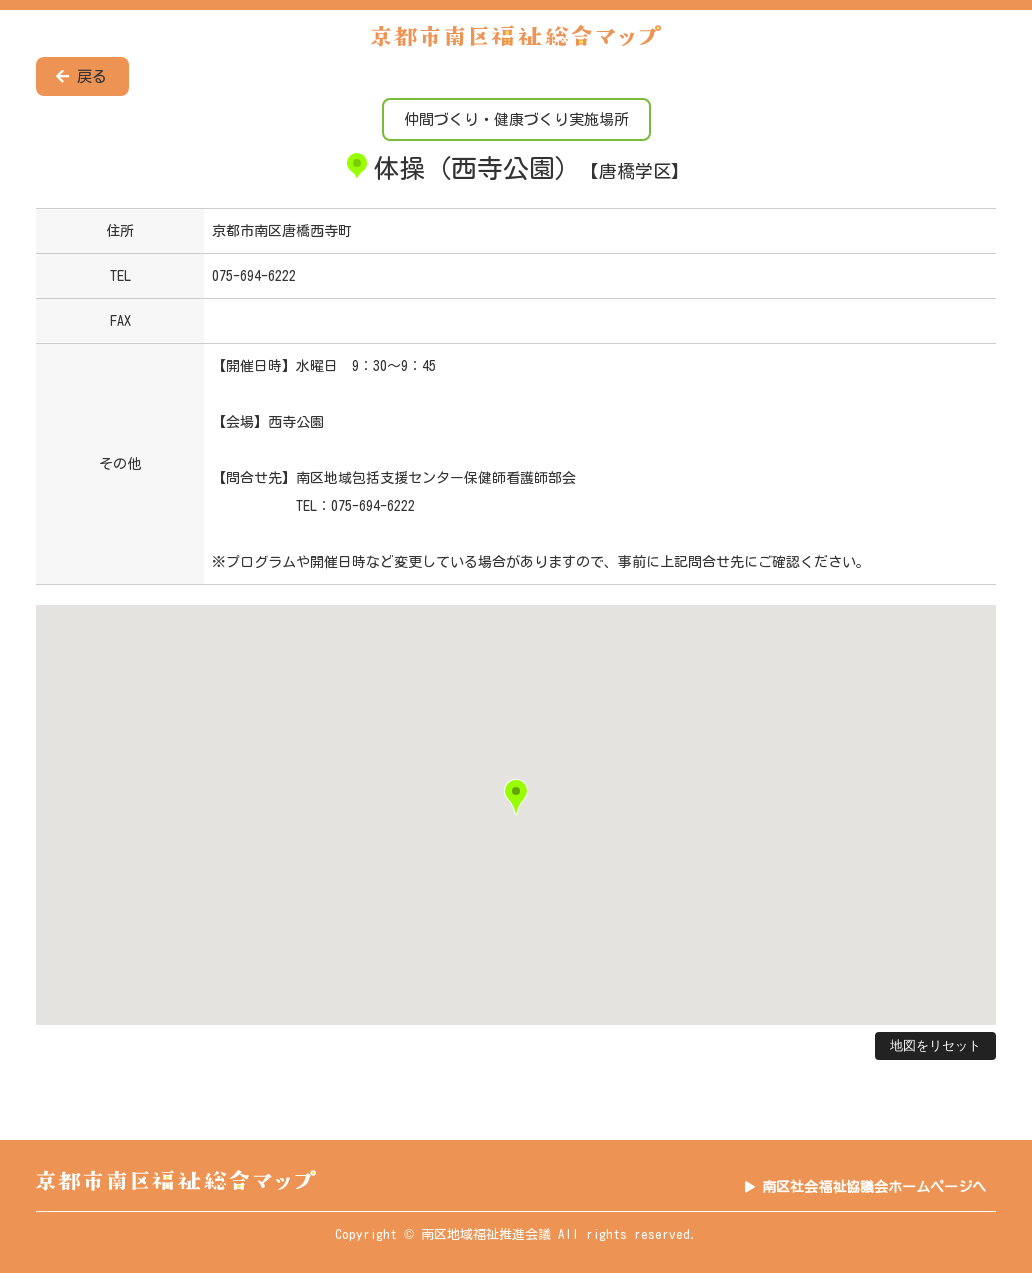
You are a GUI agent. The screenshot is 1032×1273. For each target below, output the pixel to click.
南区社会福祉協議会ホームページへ (874, 1187)
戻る (81, 76)
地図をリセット (935, 1045)
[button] (516, 797)
